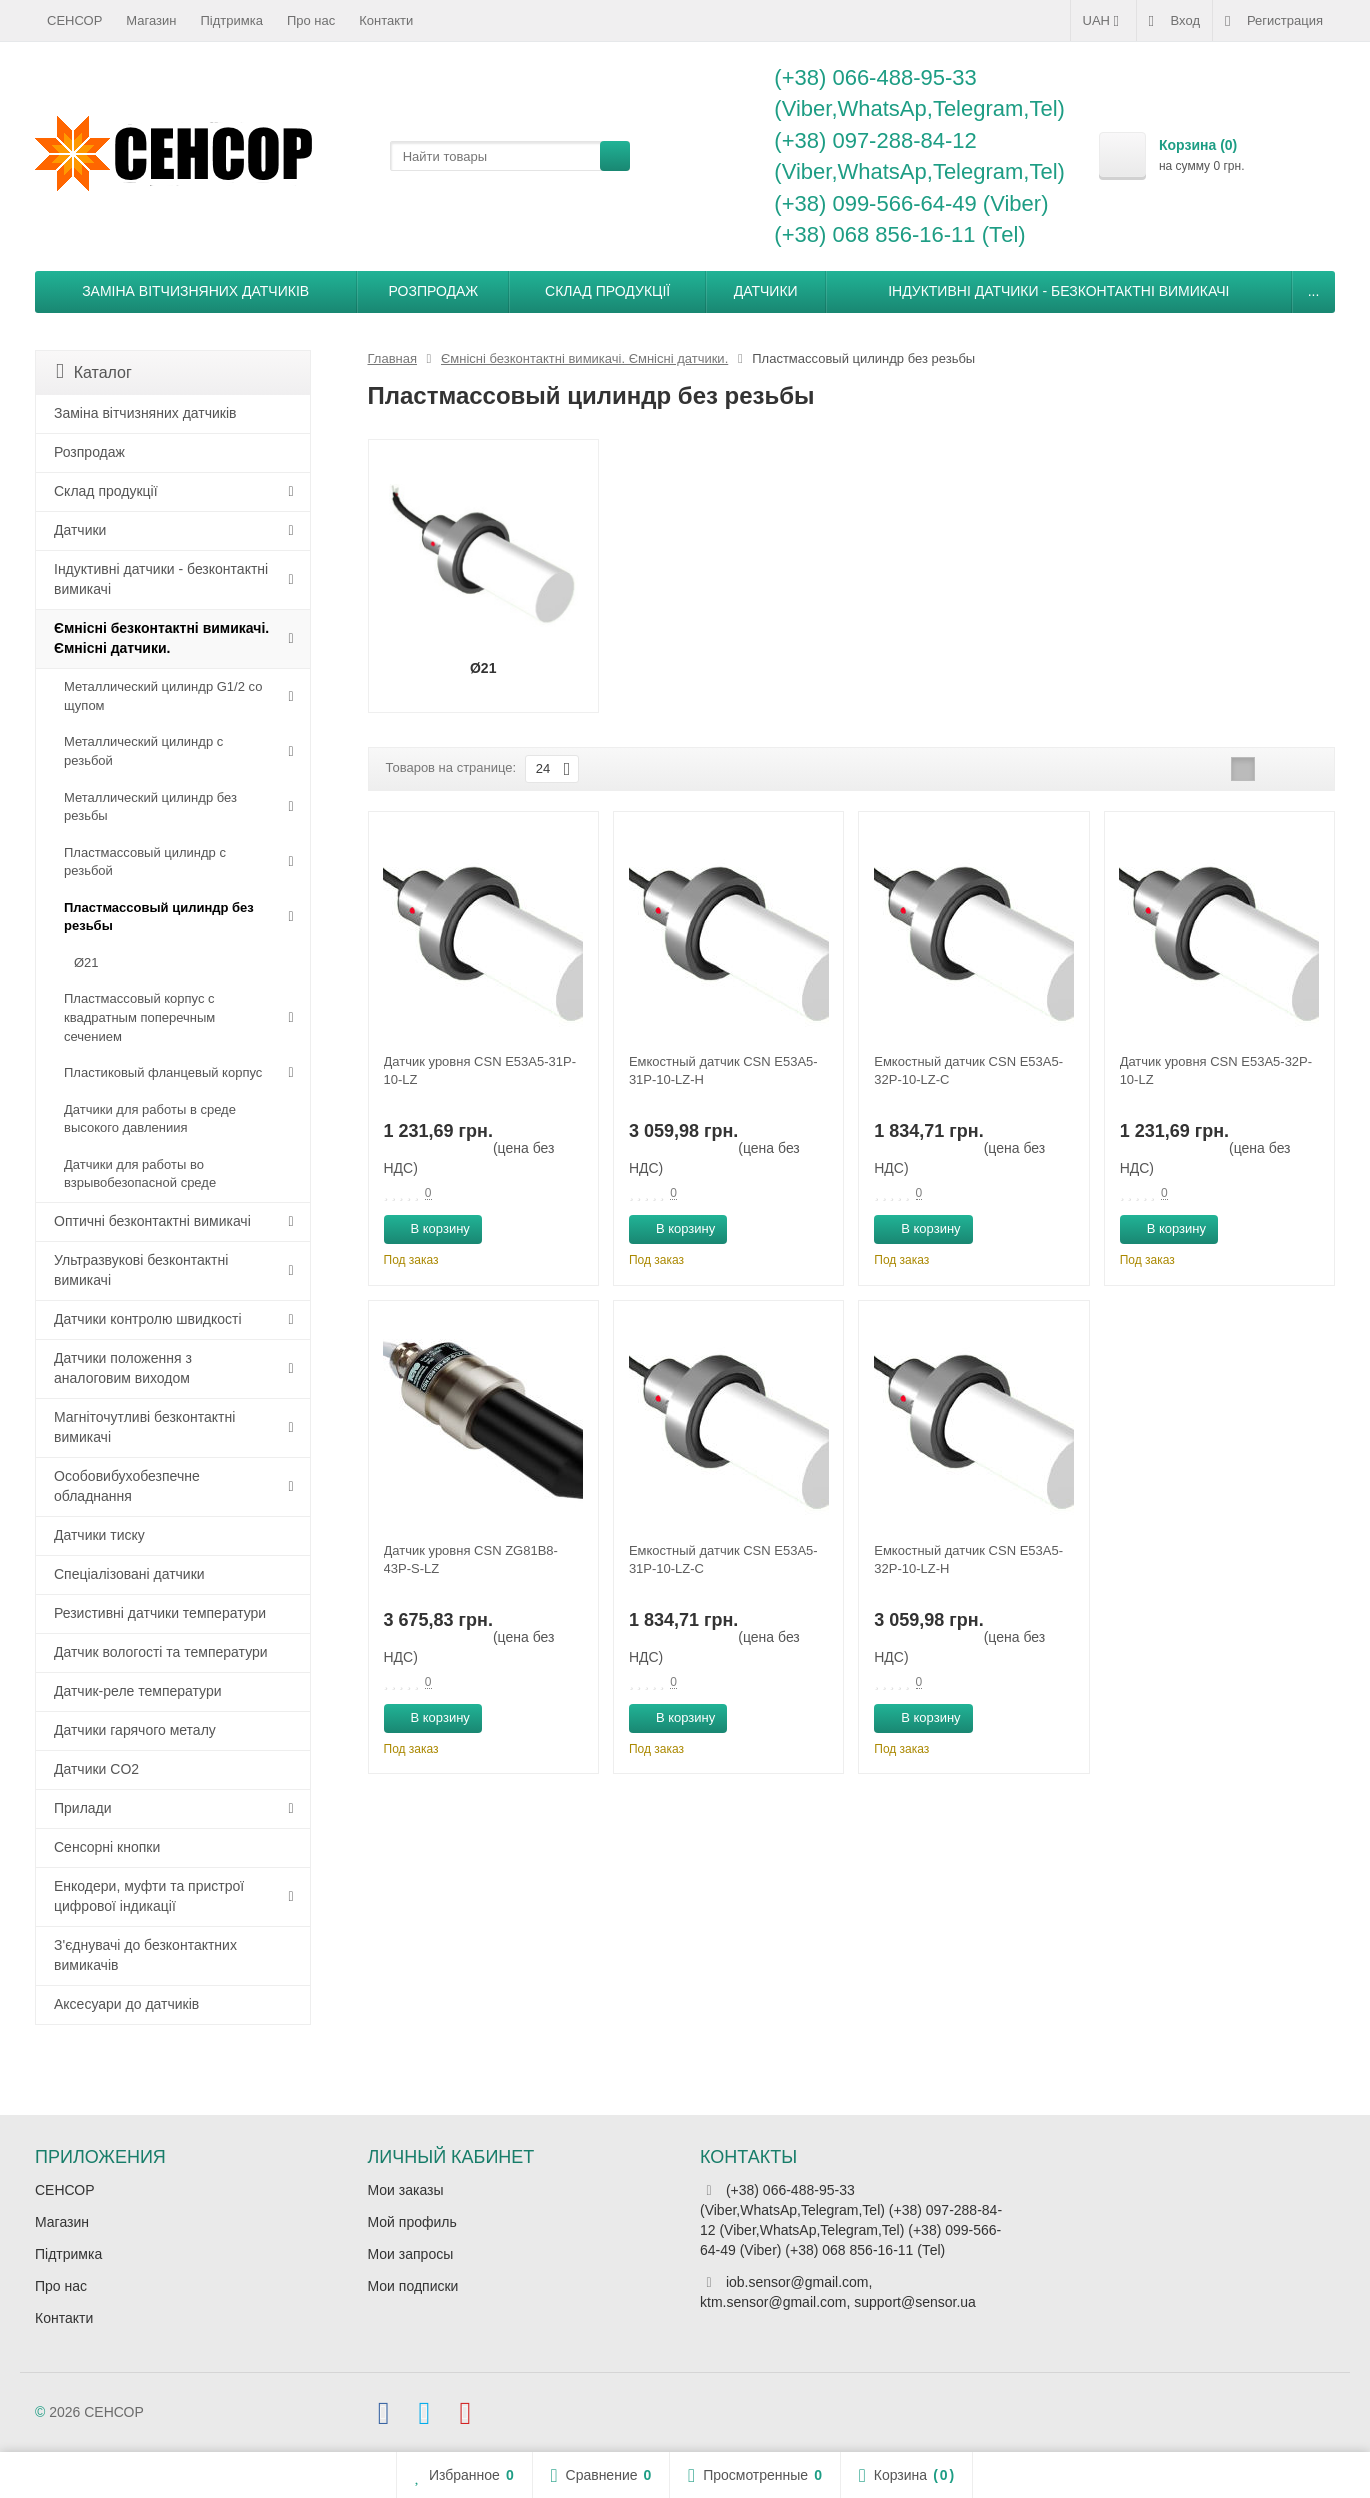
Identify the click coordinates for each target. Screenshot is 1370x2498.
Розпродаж (434, 291)
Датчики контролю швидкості (148, 1319)
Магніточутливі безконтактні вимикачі (144, 1427)
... (1314, 291)
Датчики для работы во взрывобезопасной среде (140, 1174)
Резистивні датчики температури (160, 1613)
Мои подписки (413, 2286)
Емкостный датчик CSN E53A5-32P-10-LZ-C (968, 1070)
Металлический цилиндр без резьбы (150, 807)
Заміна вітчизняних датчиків (195, 291)
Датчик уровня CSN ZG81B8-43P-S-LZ (471, 1559)
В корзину (429, 1228)
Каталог (94, 371)
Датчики (766, 291)
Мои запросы (411, 2254)
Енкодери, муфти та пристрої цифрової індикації (149, 1896)
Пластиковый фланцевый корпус (163, 1072)
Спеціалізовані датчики (129, 1574)
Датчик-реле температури (138, 1691)
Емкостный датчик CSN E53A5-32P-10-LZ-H (968, 1559)
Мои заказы (406, 2190)
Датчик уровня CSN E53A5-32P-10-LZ (1216, 1070)
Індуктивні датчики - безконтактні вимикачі (1058, 291)
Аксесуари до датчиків (126, 2004)
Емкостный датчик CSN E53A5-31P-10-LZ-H (723, 1070)
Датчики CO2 (96, 1769)
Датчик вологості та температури (161, 1652)
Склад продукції (607, 291)
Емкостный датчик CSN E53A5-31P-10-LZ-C (723, 1559)
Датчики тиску (99, 1535)
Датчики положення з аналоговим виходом (123, 1368)
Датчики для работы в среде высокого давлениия (150, 1119)
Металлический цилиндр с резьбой (143, 751)
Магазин (151, 20)
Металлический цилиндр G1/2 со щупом (163, 696)
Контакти (386, 20)
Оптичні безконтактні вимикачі (152, 1221)
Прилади (83, 1808)
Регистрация (1274, 21)
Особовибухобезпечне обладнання (127, 1486)
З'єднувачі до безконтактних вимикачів (145, 1955)
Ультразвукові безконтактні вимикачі (141, 1270)
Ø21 (86, 962)
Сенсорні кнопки (107, 1847)
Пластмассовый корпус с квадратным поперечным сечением (139, 1017)
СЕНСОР (74, 20)
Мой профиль (412, 2222)
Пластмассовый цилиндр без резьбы (159, 917)
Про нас (311, 20)
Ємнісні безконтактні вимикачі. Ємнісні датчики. (161, 638)
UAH (1103, 21)
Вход (1174, 21)
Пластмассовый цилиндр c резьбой (145, 862)
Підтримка (232, 20)
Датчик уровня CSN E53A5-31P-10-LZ (480, 1070)
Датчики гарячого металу (135, 1730)
